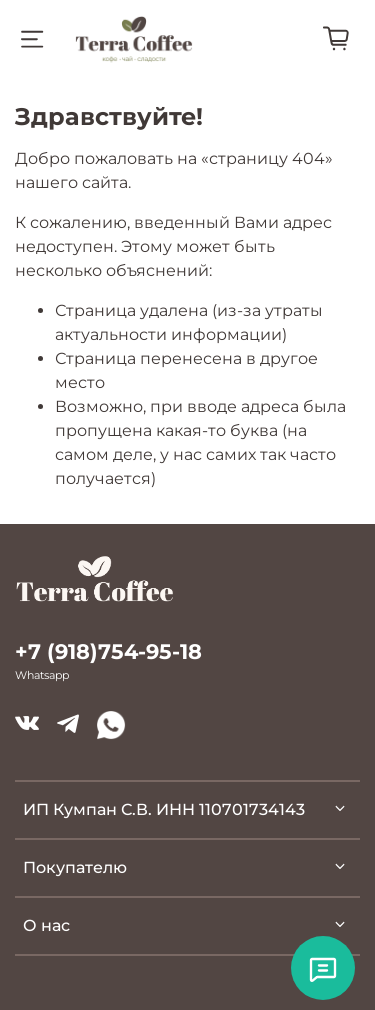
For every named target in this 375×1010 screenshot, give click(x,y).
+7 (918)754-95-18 (108, 651)
